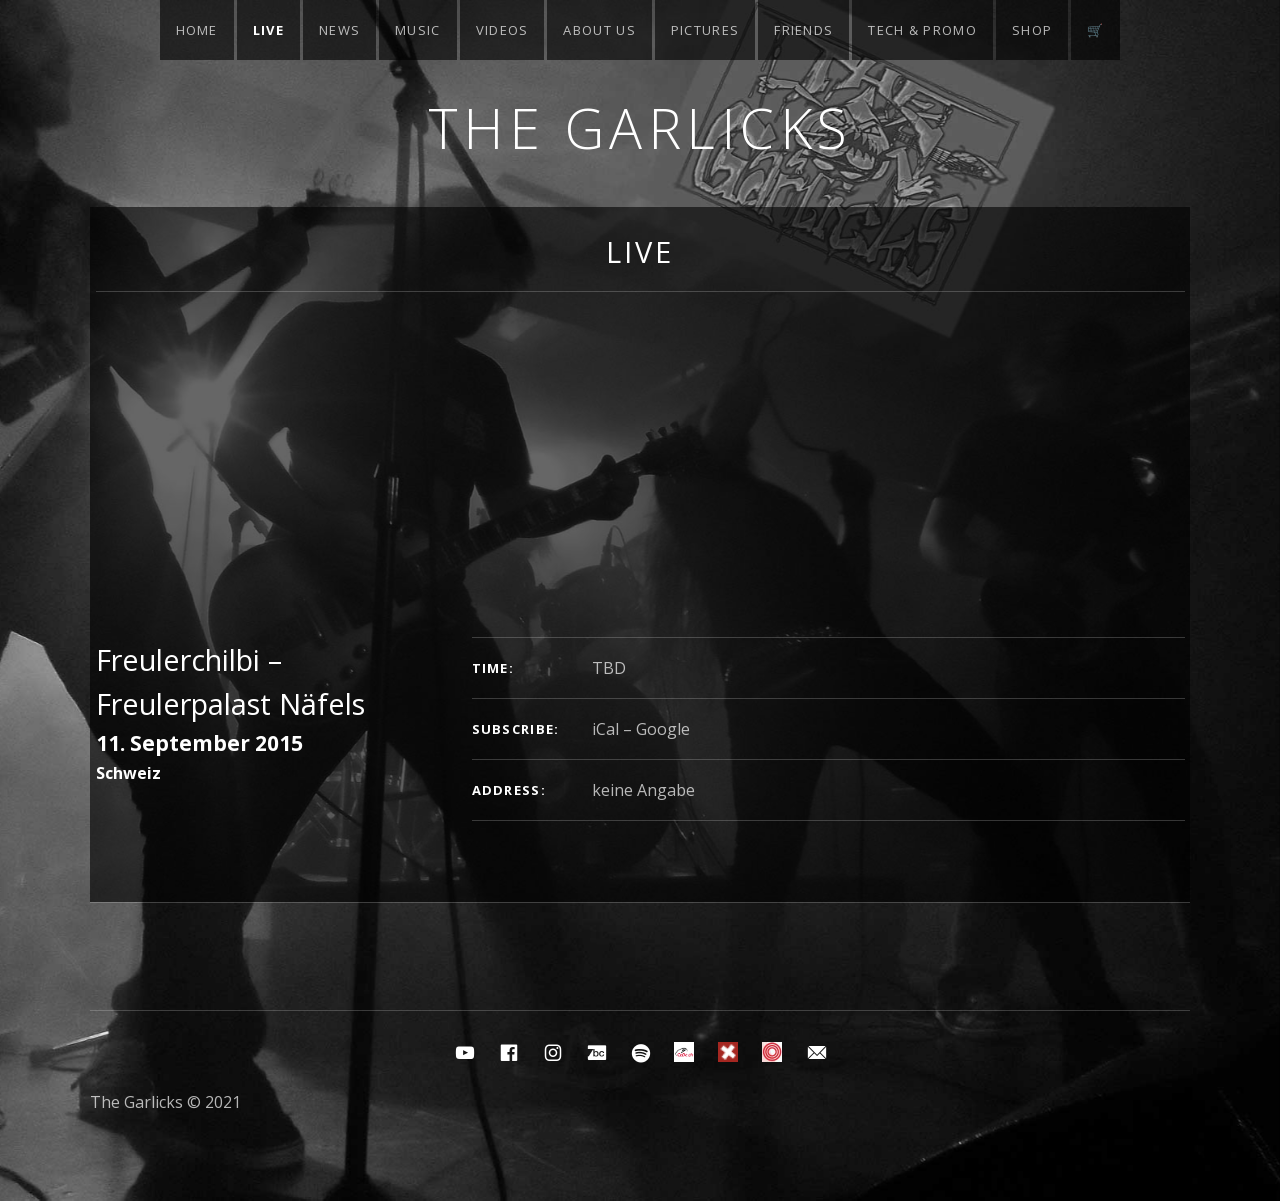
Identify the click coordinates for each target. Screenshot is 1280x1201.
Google (663, 729)
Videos (502, 30)
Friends (803, 30)
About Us (599, 30)
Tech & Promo (922, 30)
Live (268, 30)
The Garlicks (640, 127)
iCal (605, 729)
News (339, 30)
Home (197, 30)
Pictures (705, 30)
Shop (1032, 30)
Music (418, 30)
